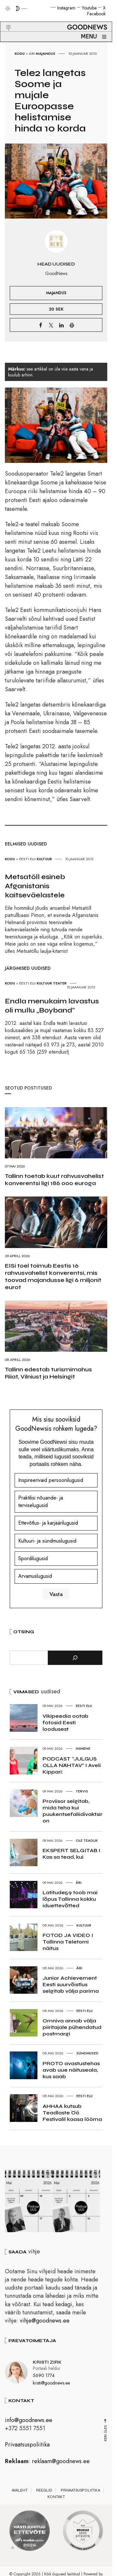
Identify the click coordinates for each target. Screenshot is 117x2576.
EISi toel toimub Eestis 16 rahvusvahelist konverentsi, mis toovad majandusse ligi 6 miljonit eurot (53, 1276)
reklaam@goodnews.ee (61, 2464)
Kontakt (56, 2500)
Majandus (45, 53)
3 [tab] (25, 2551)
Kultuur (44, 858)
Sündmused (87, 2053)
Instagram (66, 8)
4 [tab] (32, 2551)
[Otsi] (75, 1658)
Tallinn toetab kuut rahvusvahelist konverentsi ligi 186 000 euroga (54, 1179)
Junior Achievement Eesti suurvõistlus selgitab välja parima (71, 1984)
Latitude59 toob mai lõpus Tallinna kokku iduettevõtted (70, 1899)
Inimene (83, 1748)
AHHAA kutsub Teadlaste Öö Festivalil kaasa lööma (72, 2112)
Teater (60, 983)
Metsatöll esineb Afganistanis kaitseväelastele (35, 886)
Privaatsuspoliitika (27, 2448)
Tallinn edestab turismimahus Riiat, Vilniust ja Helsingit (48, 1373)
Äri (32, 53)
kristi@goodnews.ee (51, 2386)
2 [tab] (19, 2551)
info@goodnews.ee (28, 2423)
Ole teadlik (87, 1840)
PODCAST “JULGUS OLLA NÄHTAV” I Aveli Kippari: (72, 1765)
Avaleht (20, 2493)
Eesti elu (27, 858)
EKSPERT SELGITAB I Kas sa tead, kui (71, 1853)
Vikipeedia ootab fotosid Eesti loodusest (65, 1722)
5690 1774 (44, 2379)
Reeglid (44, 2493)
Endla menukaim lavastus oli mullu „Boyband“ (52, 1005)
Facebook (96, 13)
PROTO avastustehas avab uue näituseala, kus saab (71, 2070)
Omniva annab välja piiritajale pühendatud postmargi (72, 2027)
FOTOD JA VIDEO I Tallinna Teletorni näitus (68, 1941)
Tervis (82, 1791)
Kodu (20, 53)
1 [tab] (12, 2551)
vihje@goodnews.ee (45, 2324)
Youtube (89, 8)
